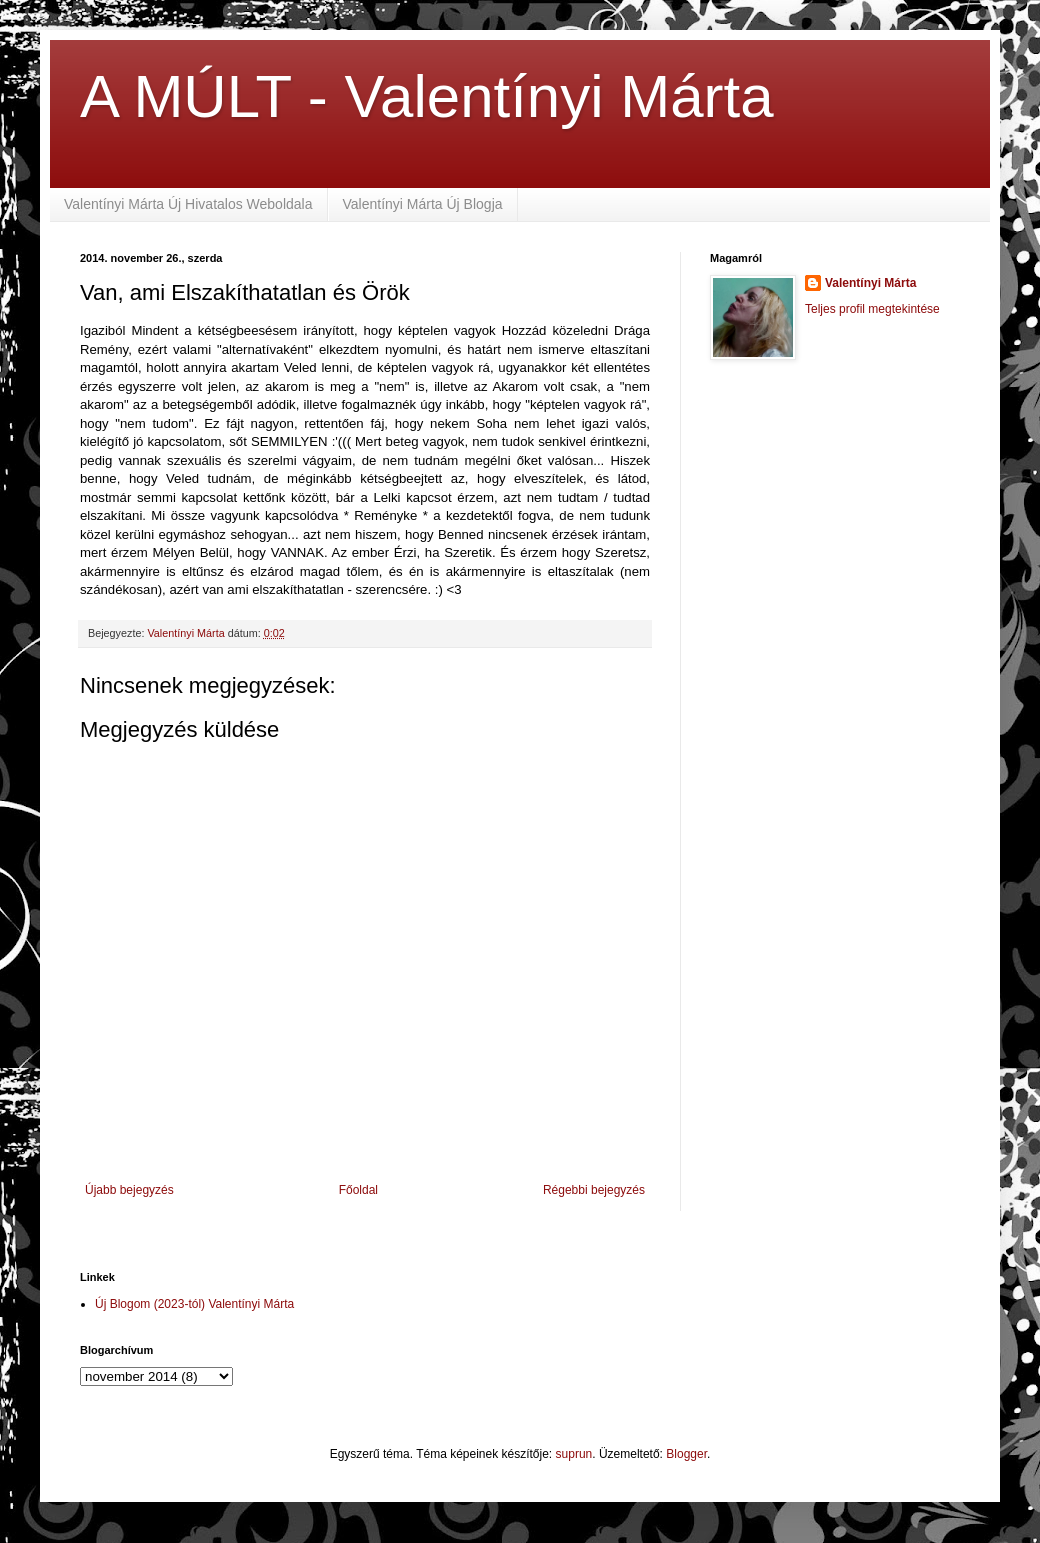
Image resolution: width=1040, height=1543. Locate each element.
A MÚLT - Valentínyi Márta (427, 96)
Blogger (686, 1454)
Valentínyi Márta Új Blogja (423, 204)
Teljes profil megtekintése (872, 309)
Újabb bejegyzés (129, 1190)
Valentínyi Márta (870, 283)
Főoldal (358, 1190)
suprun (574, 1454)
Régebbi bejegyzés (594, 1190)
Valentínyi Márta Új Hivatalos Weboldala (188, 204)
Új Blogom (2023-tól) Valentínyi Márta (194, 1304)
